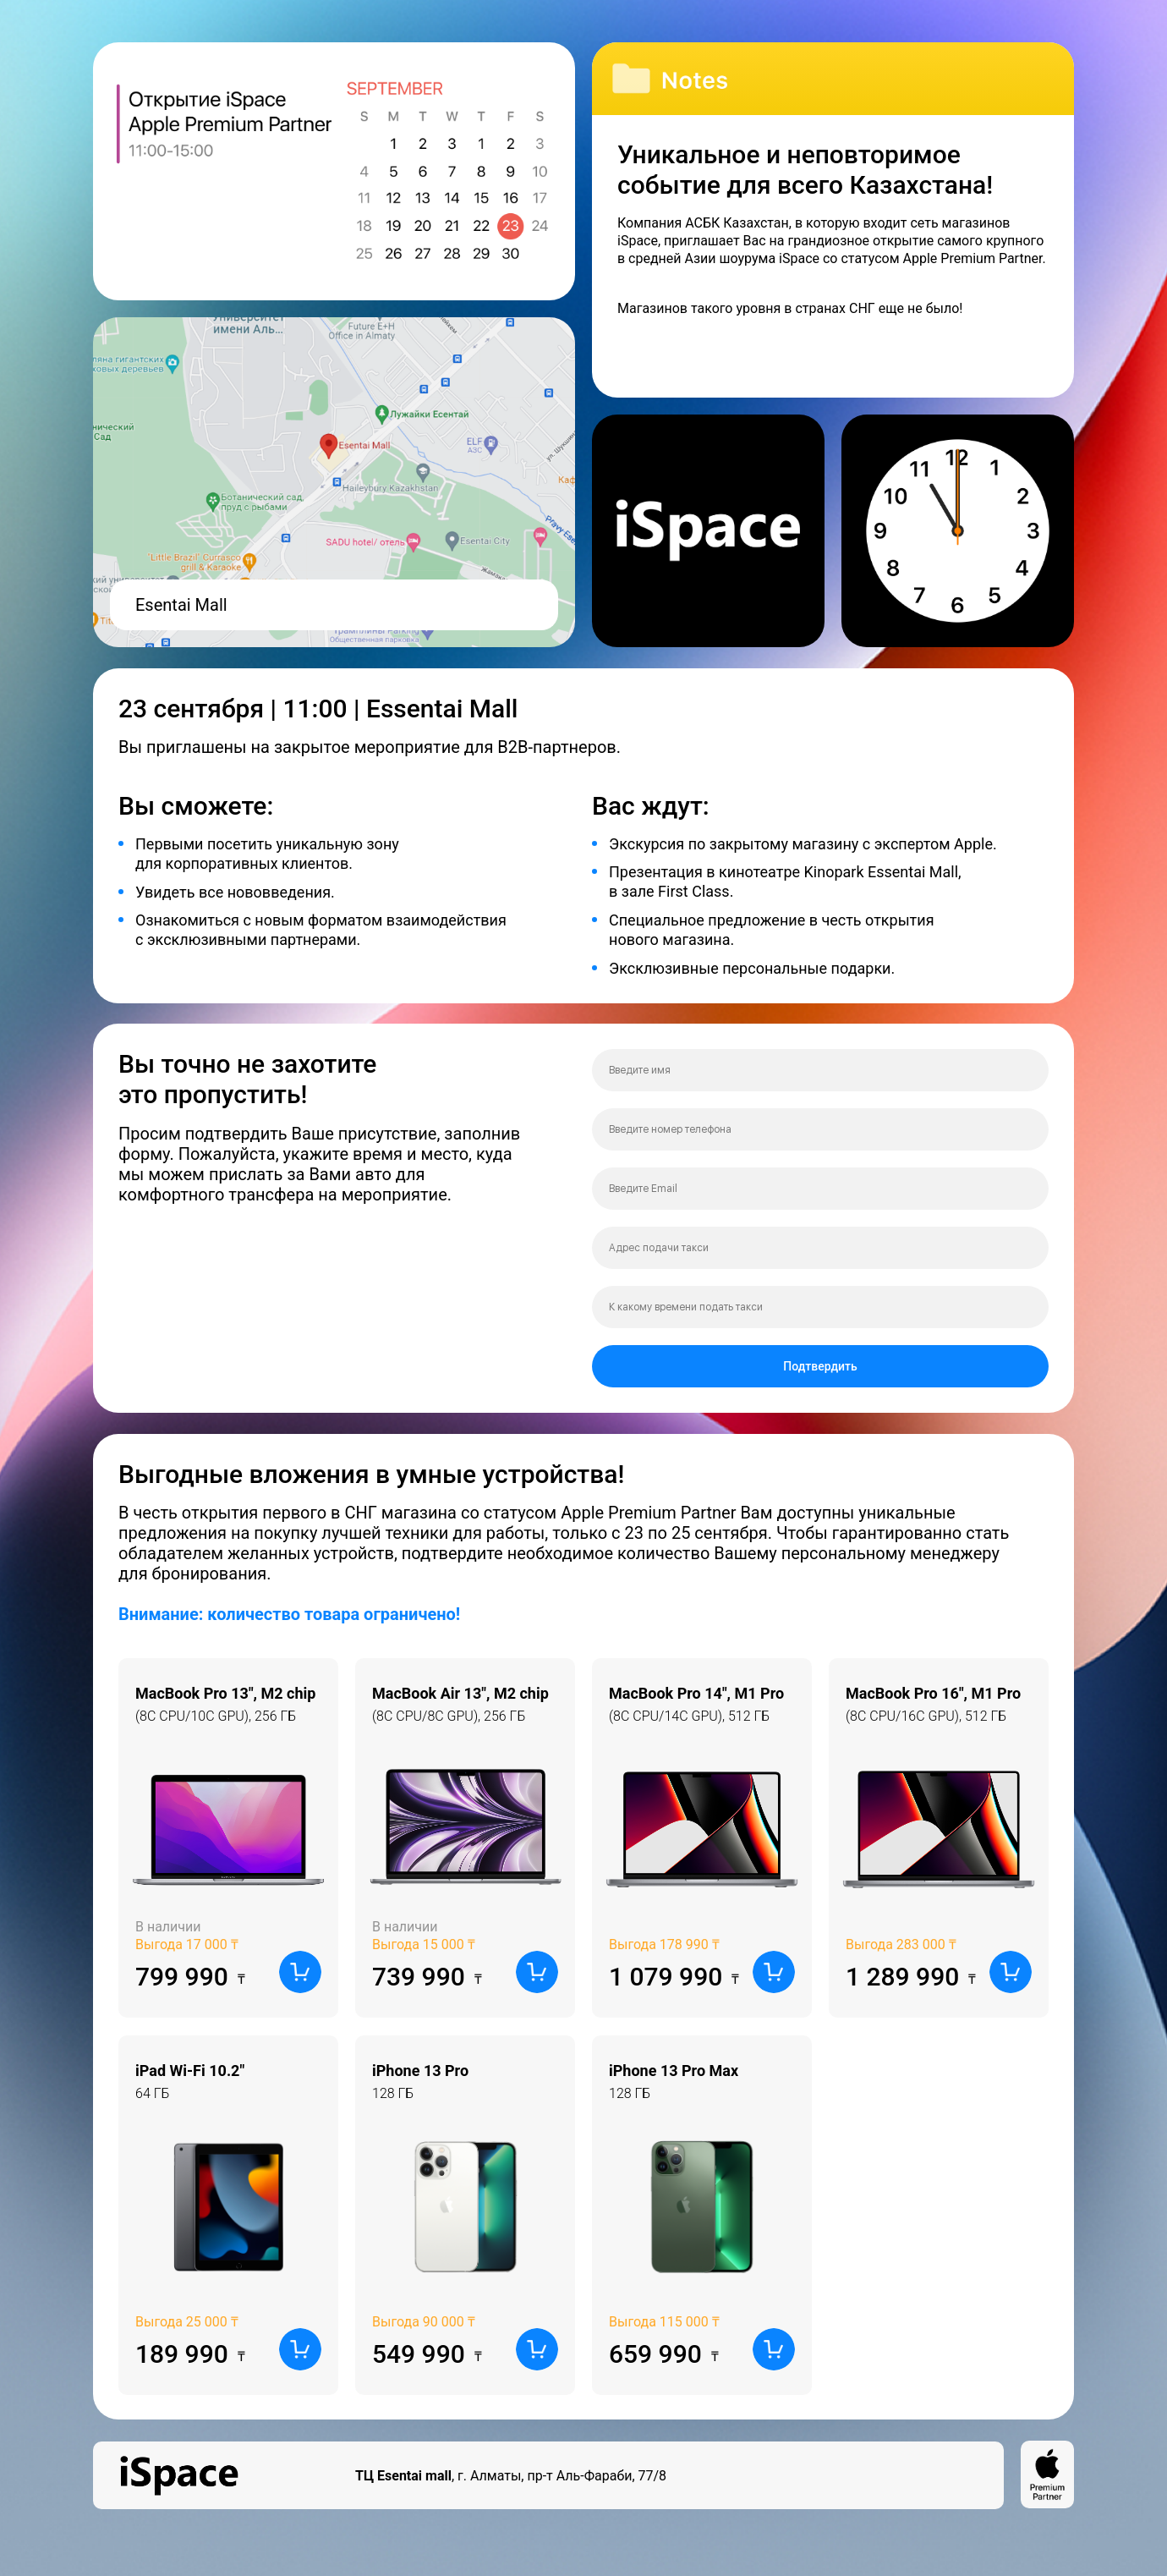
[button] (300, 1972)
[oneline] (820, 1248)
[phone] (820, 1129)
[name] (820, 1070)
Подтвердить (820, 1366)
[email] (820, 1188)
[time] (820, 1307)
